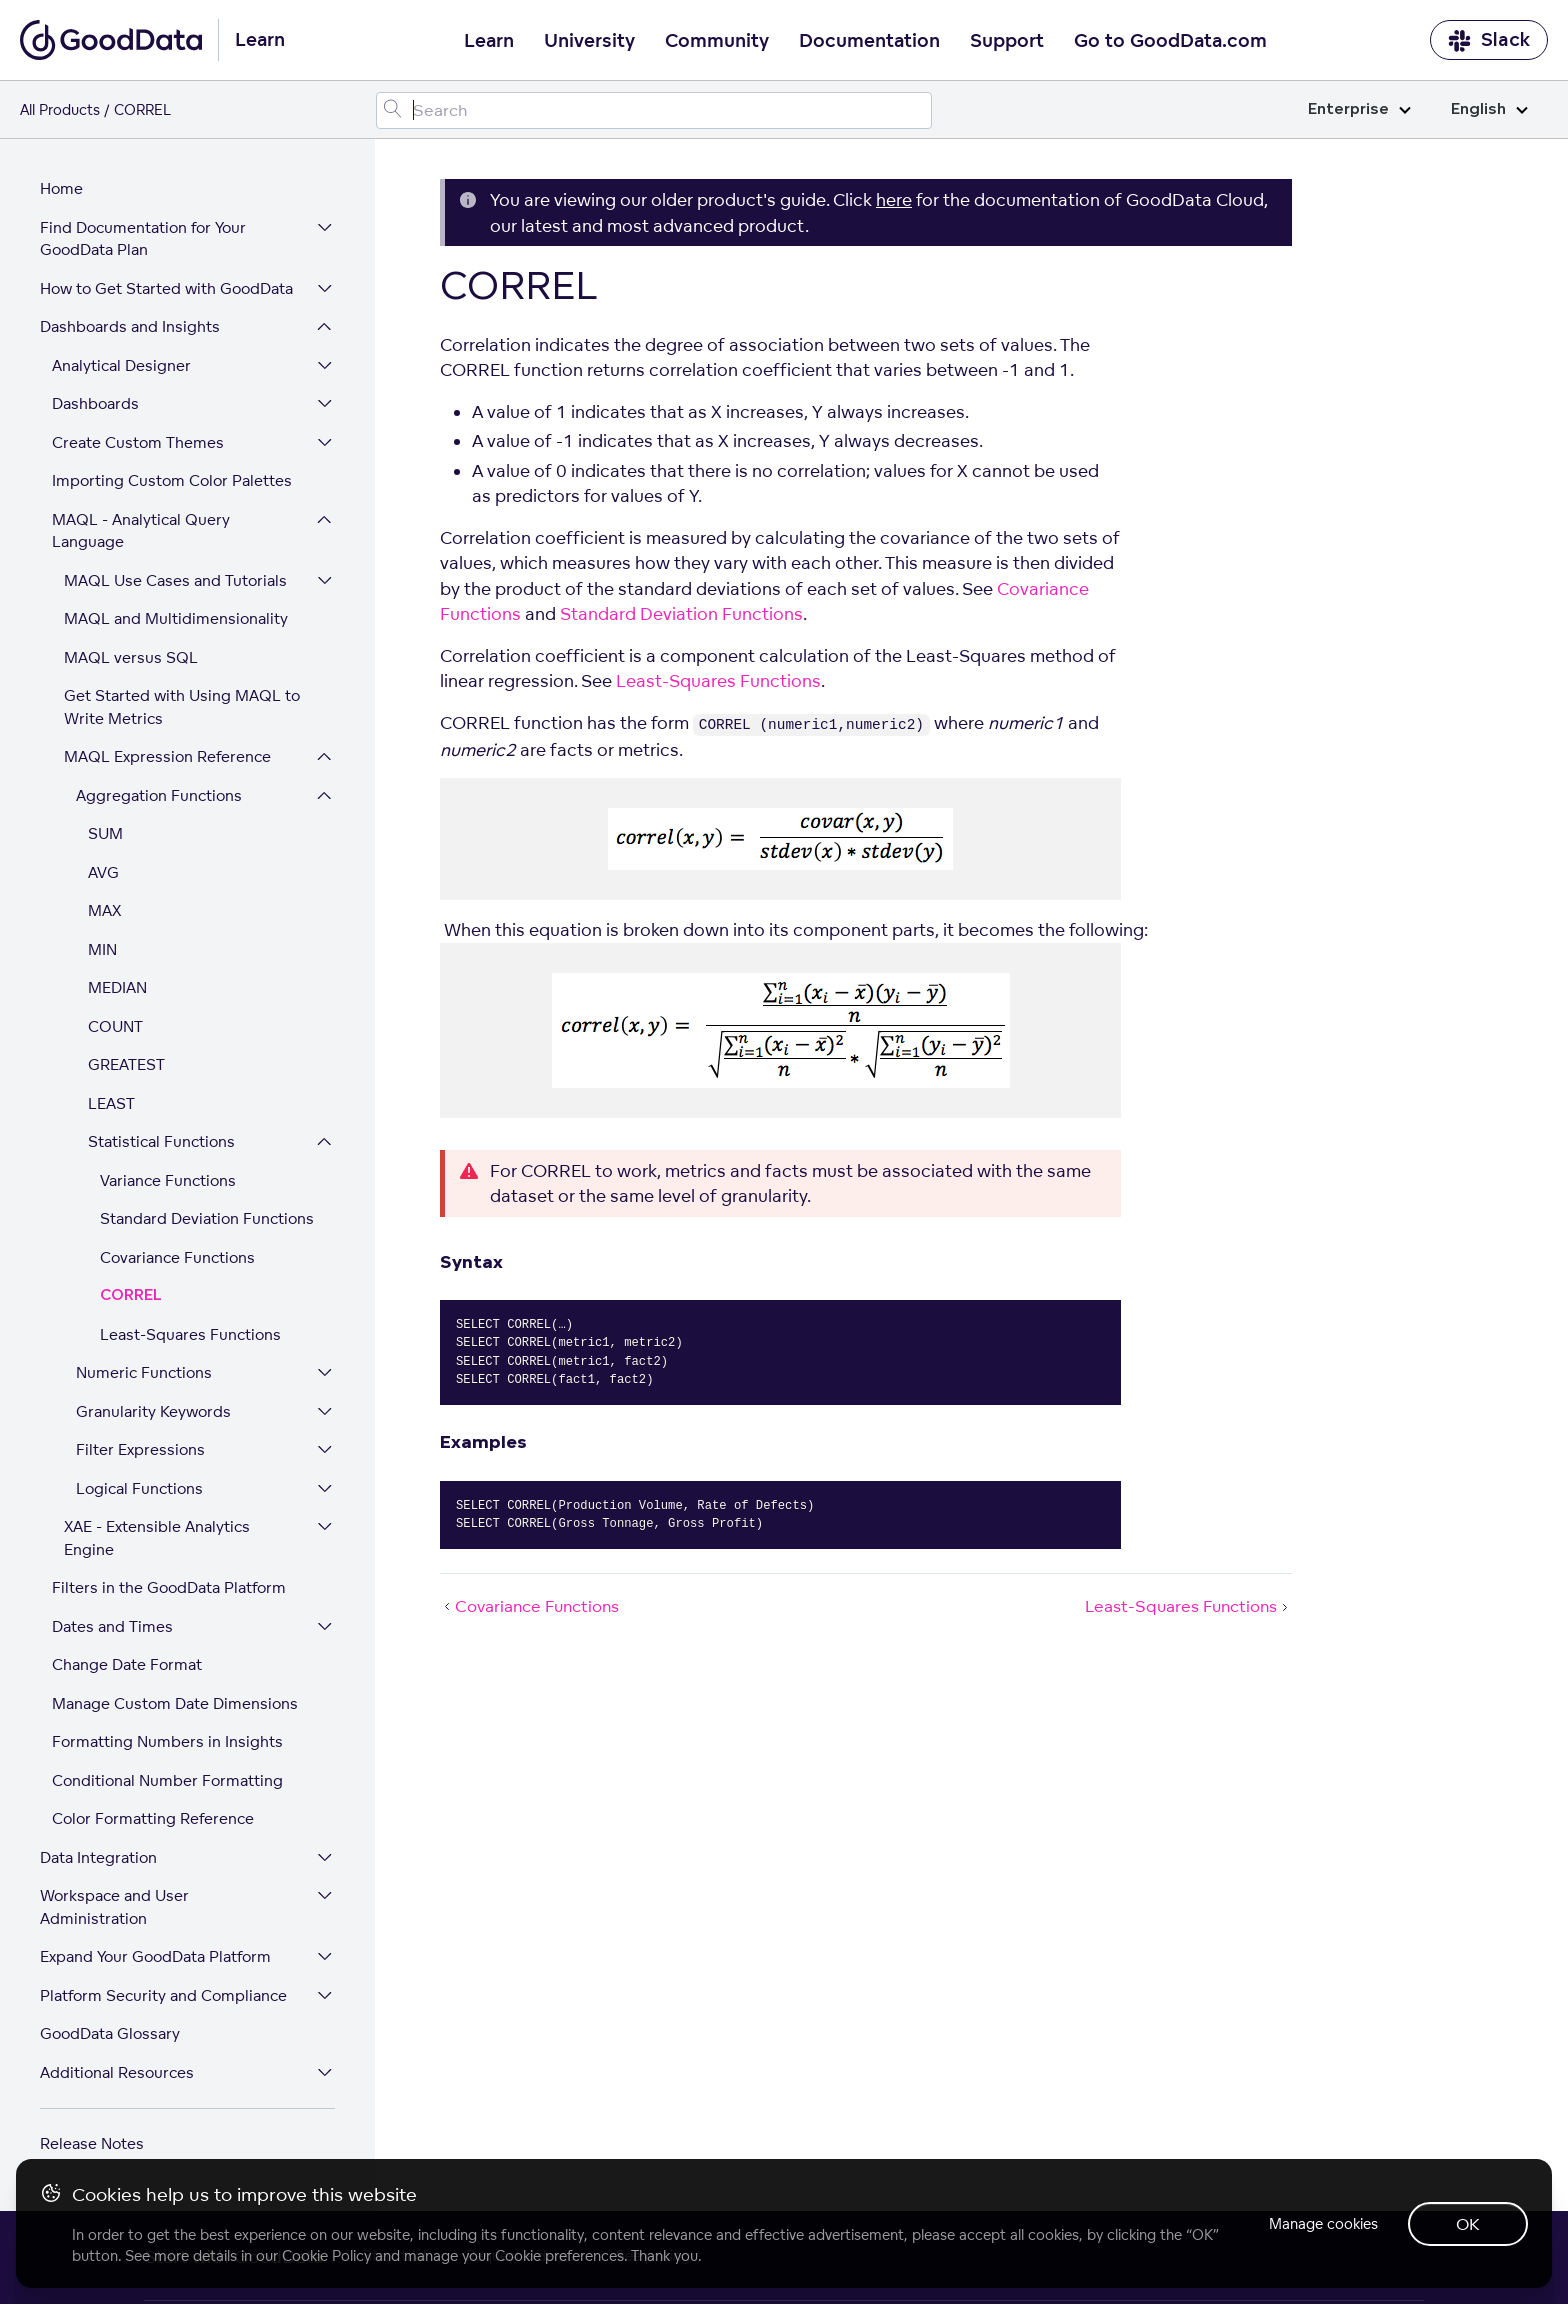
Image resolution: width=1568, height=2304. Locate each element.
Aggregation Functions (159, 796)
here (894, 199)
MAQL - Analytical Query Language (141, 532)
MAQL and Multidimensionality (176, 619)
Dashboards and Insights (130, 327)
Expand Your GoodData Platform (155, 1957)
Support (1007, 41)
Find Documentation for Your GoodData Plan (143, 240)
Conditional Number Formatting (167, 1781)
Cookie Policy (326, 2255)
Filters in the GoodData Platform (169, 1588)
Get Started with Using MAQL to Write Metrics (182, 708)
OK (1468, 2224)
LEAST (111, 1104)
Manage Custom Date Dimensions (175, 1704)
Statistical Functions (161, 1142)
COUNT (115, 1027)
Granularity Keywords (153, 1412)
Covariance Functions (177, 1258)
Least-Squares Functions (190, 1335)
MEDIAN (117, 988)
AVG (103, 873)
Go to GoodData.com (1170, 41)
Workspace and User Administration (114, 1908)
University (589, 41)
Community (717, 41)
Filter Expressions (140, 1450)
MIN (102, 950)
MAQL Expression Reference (167, 757)
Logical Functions (139, 1489)
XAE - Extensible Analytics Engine (157, 1539)
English (1489, 109)
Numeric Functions (144, 1373)
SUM (105, 834)
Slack (1489, 40)
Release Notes (92, 2144)
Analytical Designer (121, 366)
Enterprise (1359, 109)
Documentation (869, 41)
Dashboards (95, 404)
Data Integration (98, 1858)
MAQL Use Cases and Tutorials (175, 581)
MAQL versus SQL (131, 658)
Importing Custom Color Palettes (172, 481)
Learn (489, 41)
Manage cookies (1321, 2223)
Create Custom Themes (138, 443)
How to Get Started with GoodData (166, 289)
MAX (104, 911)
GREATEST (126, 1065)
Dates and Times (112, 1627)
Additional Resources (117, 2073)
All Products (60, 109)
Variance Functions (168, 1181)
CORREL (131, 1296)
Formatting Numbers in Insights (167, 1742)
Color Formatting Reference (153, 1819)
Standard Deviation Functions (207, 1219)
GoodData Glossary (110, 2034)
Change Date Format (127, 1665)
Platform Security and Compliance (163, 1996)
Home (61, 189)
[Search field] (653, 110)
